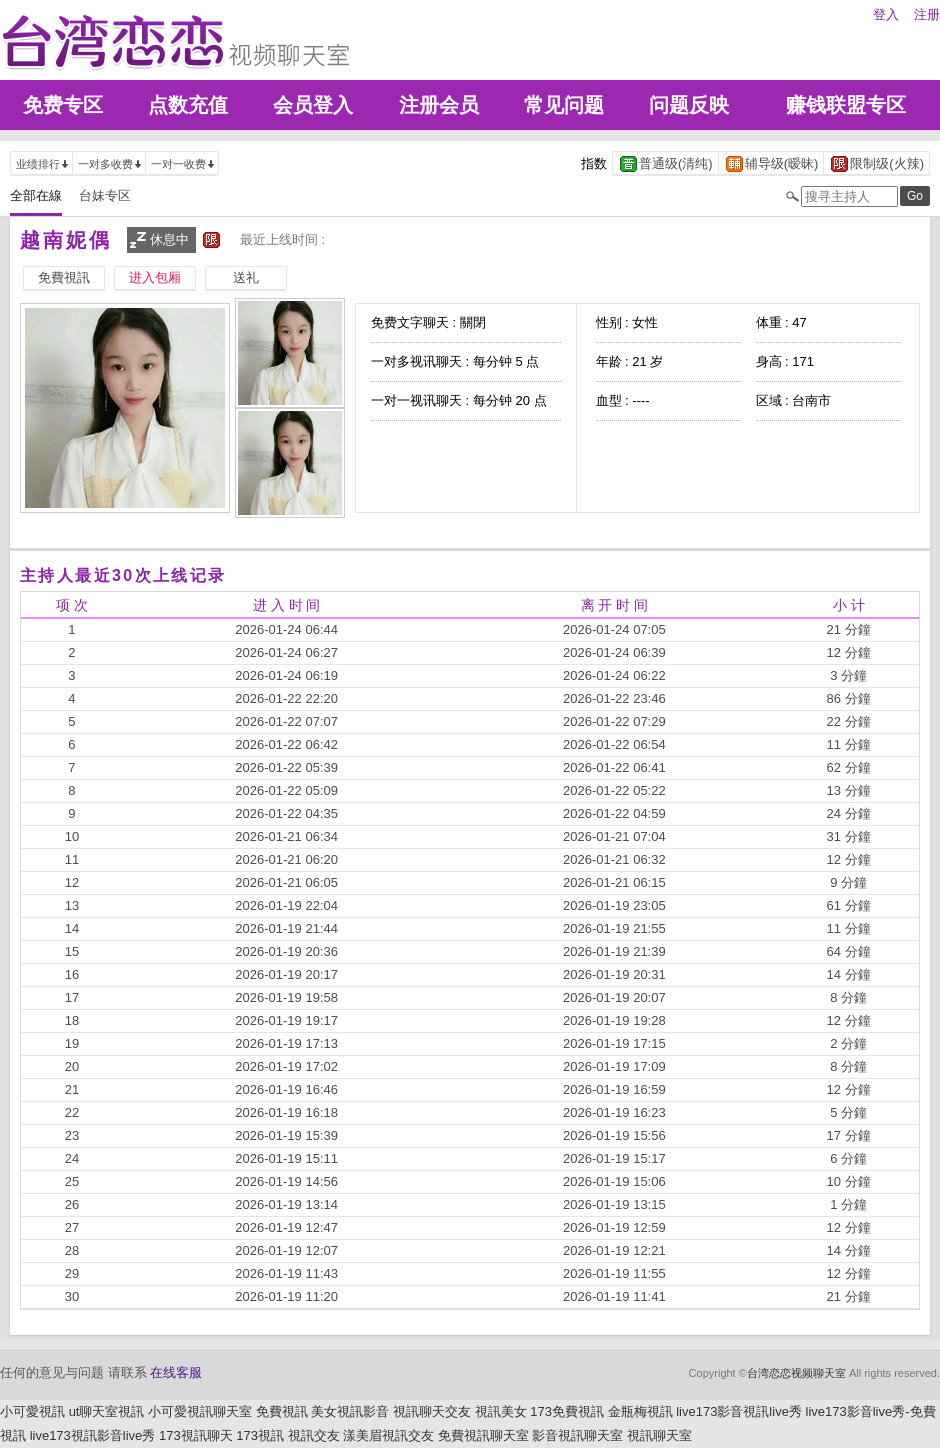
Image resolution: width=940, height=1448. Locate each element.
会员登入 (313, 105)
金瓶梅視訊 (640, 1411)
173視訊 (260, 1435)
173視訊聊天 (196, 1435)
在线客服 (176, 1372)
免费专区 (63, 105)
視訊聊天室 (659, 1435)
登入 (886, 14)
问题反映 (689, 105)
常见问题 (564, 105)
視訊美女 (501, 1411)
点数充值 (188, 105)
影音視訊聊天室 (577, 1435)
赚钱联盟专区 (846, 105)
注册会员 (439, 105)
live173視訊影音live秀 (93, 1435)
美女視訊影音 (350, 1411)
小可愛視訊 (32, 1411)
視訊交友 (314, 1435)
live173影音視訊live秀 (739, 1411)
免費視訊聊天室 (483, 1435)
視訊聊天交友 (432, 1411)
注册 (927, 14)
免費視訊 (282, 1411)
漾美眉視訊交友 (388, 1435)
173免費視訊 (567, 1411)
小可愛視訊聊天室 (200, 1411)
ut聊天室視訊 (107, 1411)
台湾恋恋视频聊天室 (796, 1373)
